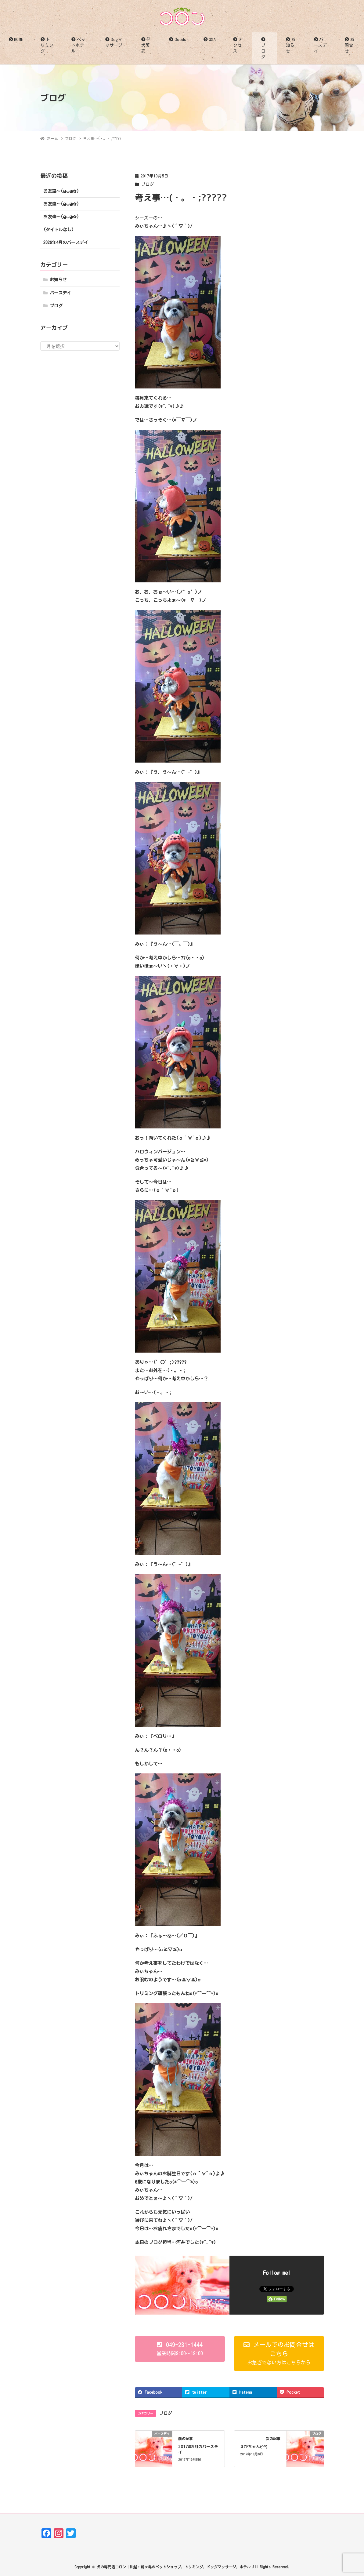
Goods (180, 39)
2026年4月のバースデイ (65, 242)
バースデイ (320, 45)
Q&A (212, 39)
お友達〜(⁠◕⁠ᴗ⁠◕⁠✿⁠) (61, 191)
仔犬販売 (146, 45)
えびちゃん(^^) (254, 2446)
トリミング (47, 45)
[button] (180, 2349)
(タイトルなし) (58, 230)
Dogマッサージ (113, 42)
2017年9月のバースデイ (198, 2449)
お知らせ (290, 45)
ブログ (263, 51)
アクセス (238, 45)
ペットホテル (78, 45)
